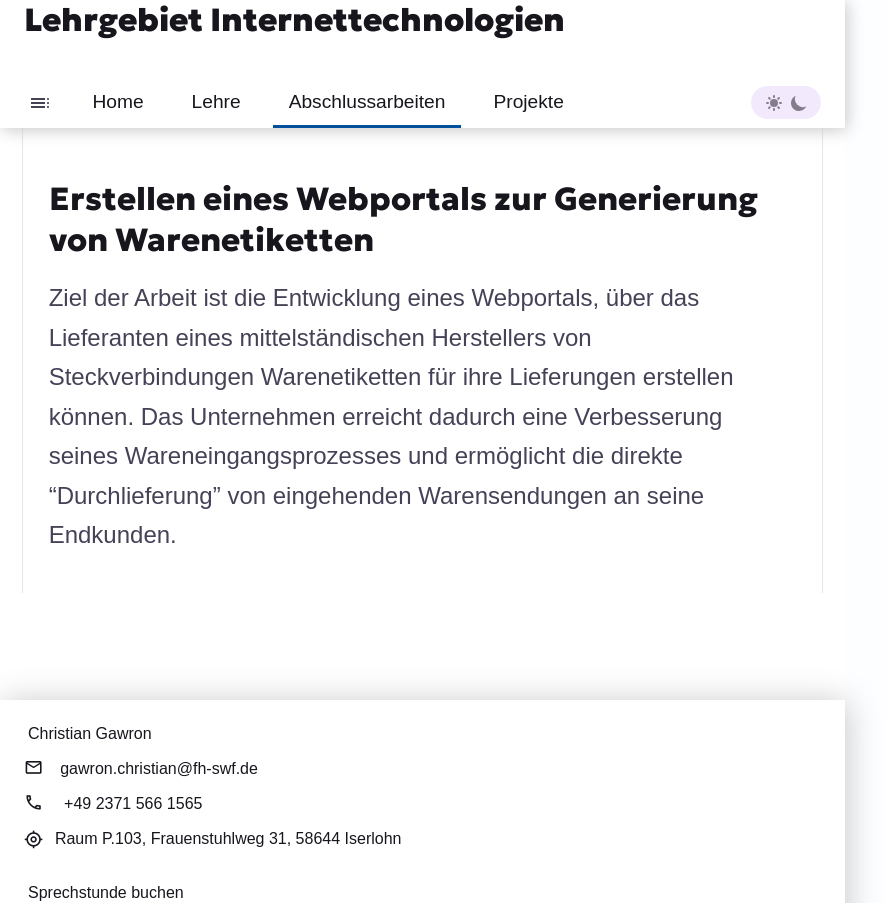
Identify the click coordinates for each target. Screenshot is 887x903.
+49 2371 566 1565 (133, 803)
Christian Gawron (90, 733)
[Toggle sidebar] (40, 102)
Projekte (528, 101)
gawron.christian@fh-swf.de (159, 768)
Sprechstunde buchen (106, 892)
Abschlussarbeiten (367, 101)
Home (117, 101)
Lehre (216, 101)
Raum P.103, (228, 838)
